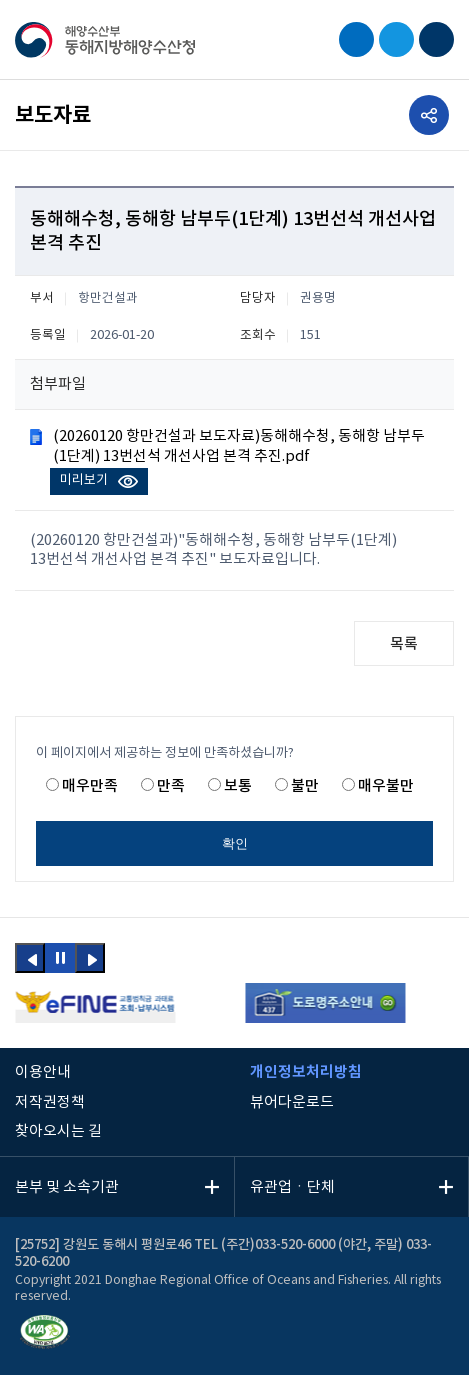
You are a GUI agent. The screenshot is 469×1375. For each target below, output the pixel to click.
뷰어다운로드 (292, 1102)
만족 (171, 786)
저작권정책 (50, 1102)
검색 (356, 39)
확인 (235, 843)
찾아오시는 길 (58, 1131)
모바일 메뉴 (436, 39)
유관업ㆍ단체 (292, 1187)
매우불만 (386, 786)
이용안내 (43, 1072)
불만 (305, 786)
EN (396, 39)
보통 (238, 786)
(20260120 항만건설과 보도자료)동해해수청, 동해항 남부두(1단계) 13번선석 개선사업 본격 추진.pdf (239, 446)
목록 (404, 644)
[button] (30, 958)
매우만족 (90, 786)
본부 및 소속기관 (67, 1187)
